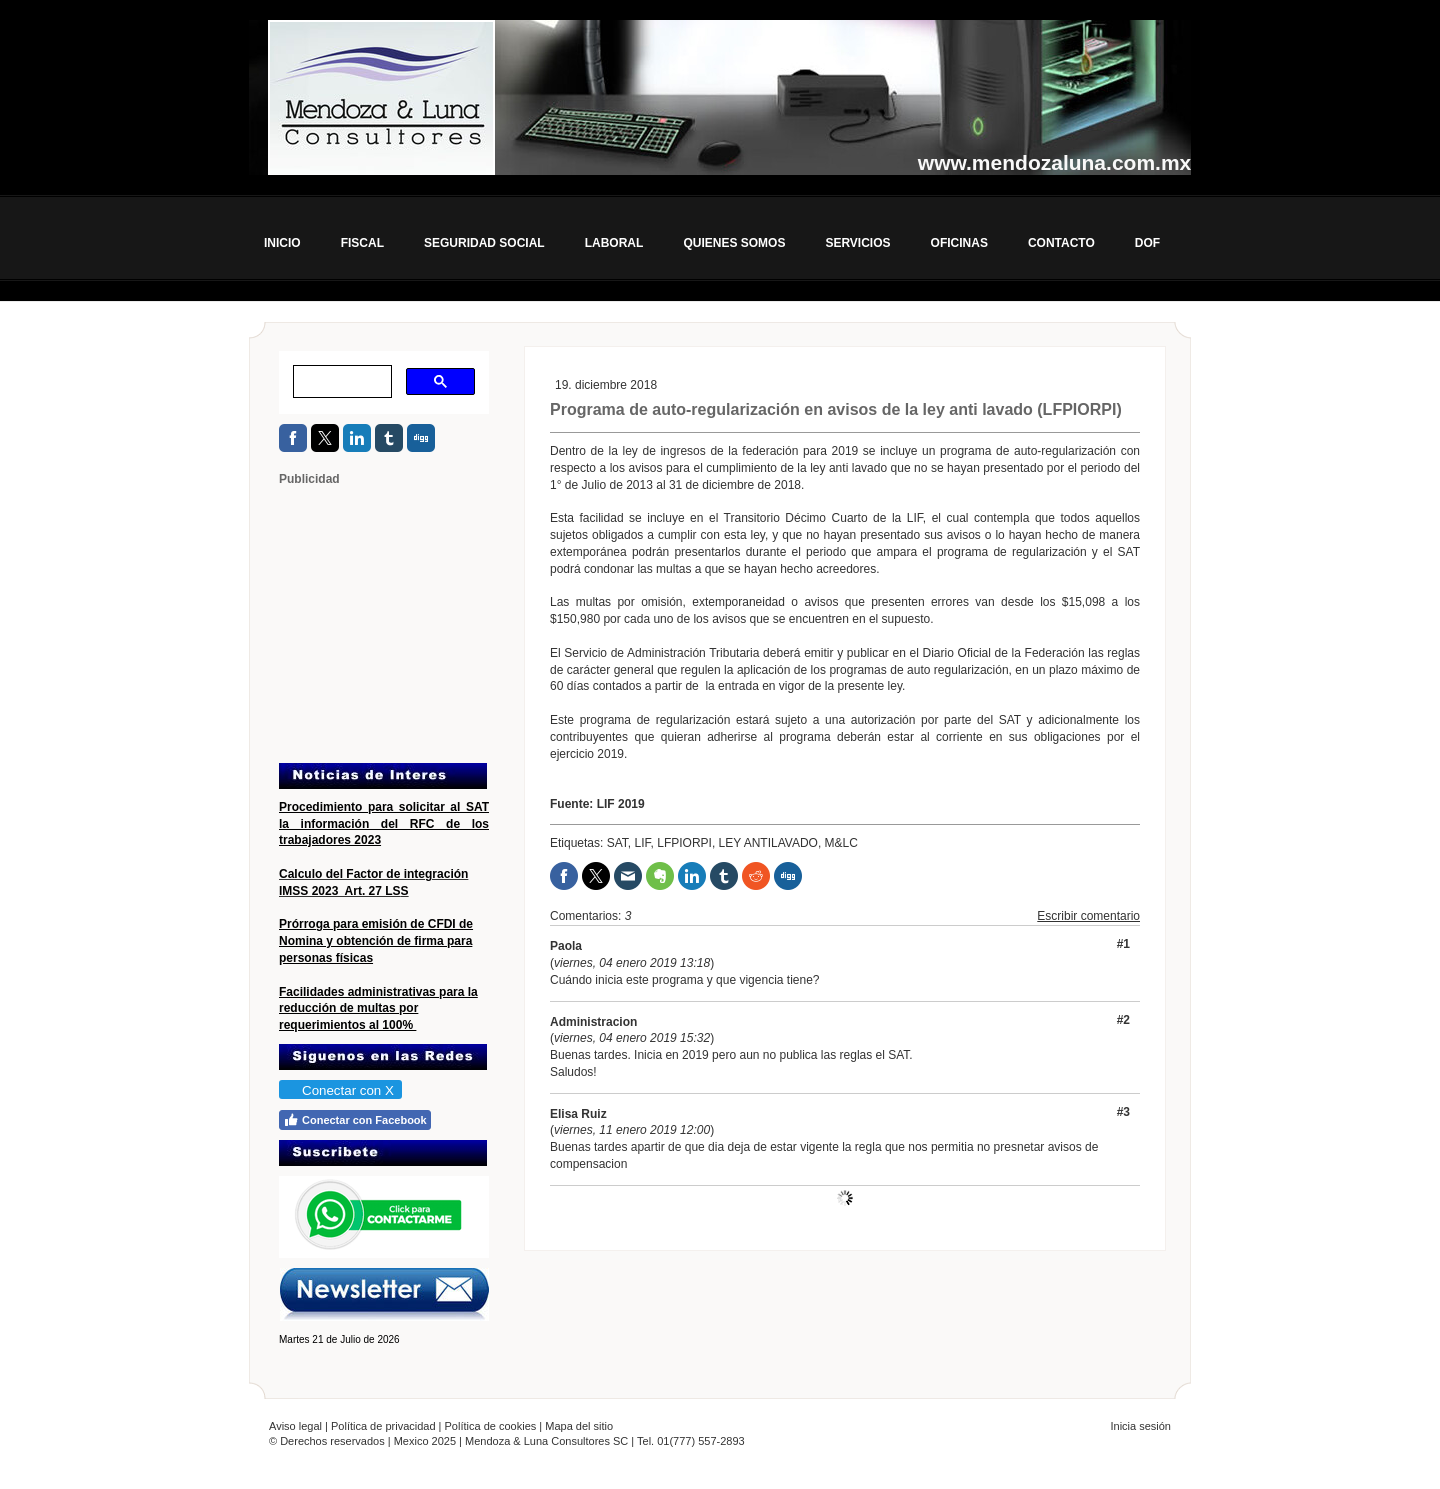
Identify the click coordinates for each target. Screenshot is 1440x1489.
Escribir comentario (1088, 916)
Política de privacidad (383, 1426)
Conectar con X (339, 1090)
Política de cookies (491, 1426)
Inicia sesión (1140, 1426)
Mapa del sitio (579, 1426)
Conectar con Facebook (355, 1120)
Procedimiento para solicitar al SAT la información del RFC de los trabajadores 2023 (384, 824)
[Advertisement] (404, 623)
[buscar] (340, 382)
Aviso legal (295, 1426)
